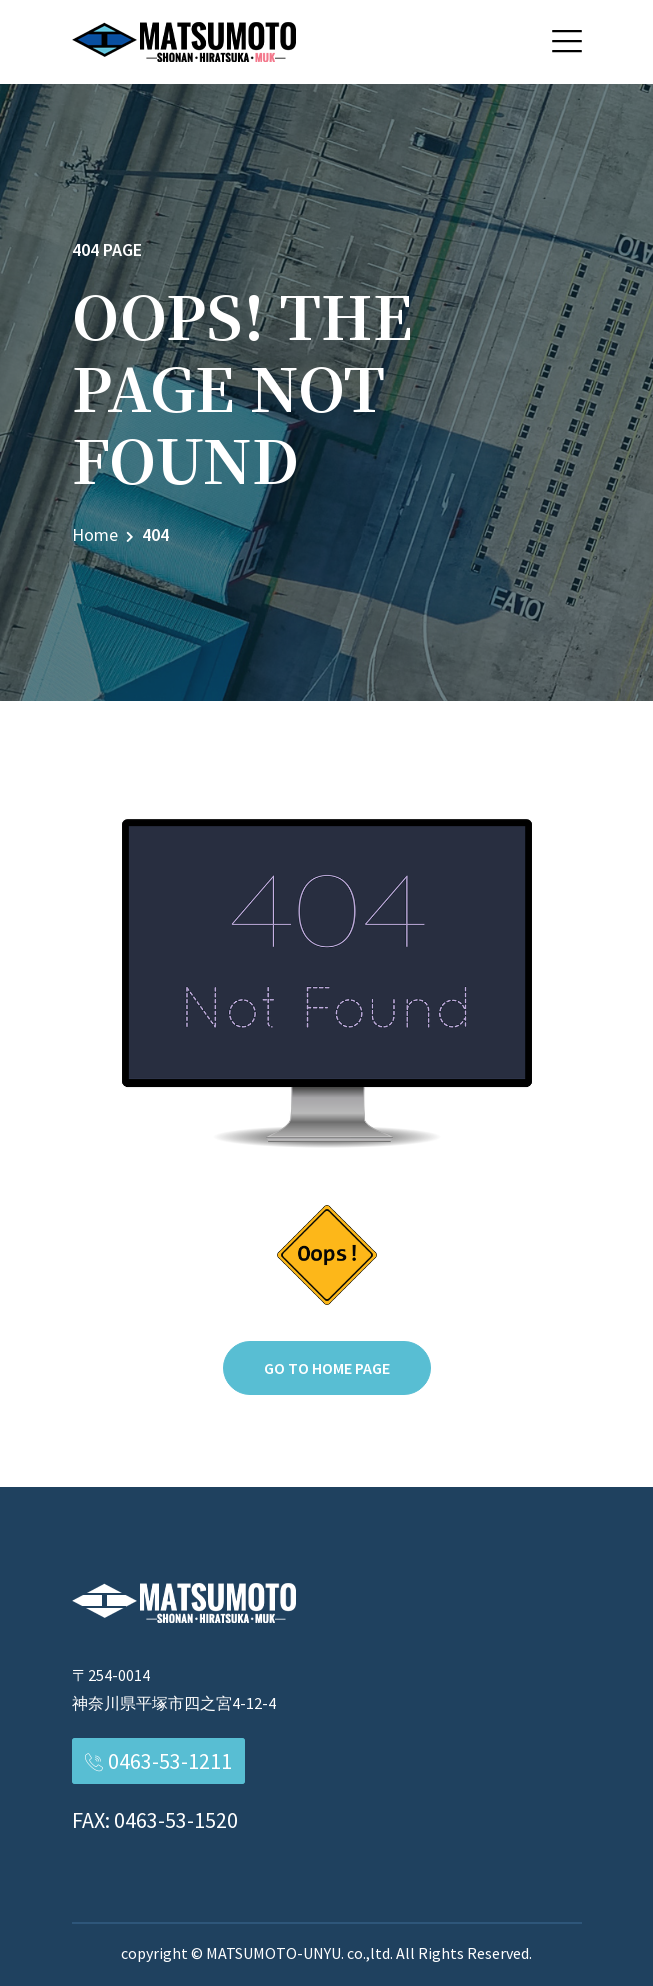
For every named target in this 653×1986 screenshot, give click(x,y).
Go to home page (327, 1368)
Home (95, 534)
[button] (567, 41)
